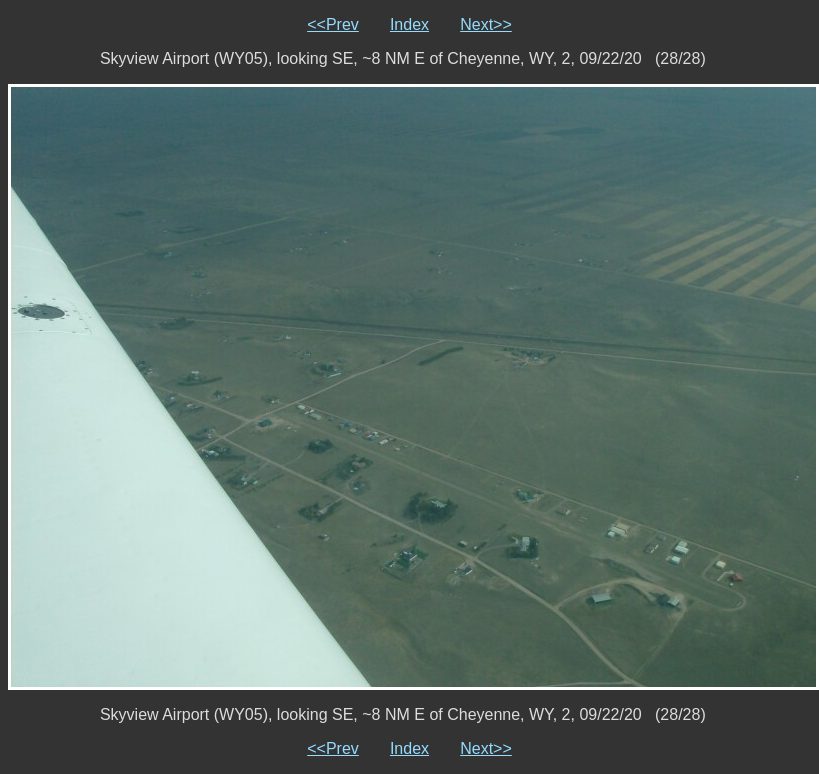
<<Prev (333, 24)
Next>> (486, 24)
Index (409, 24)
